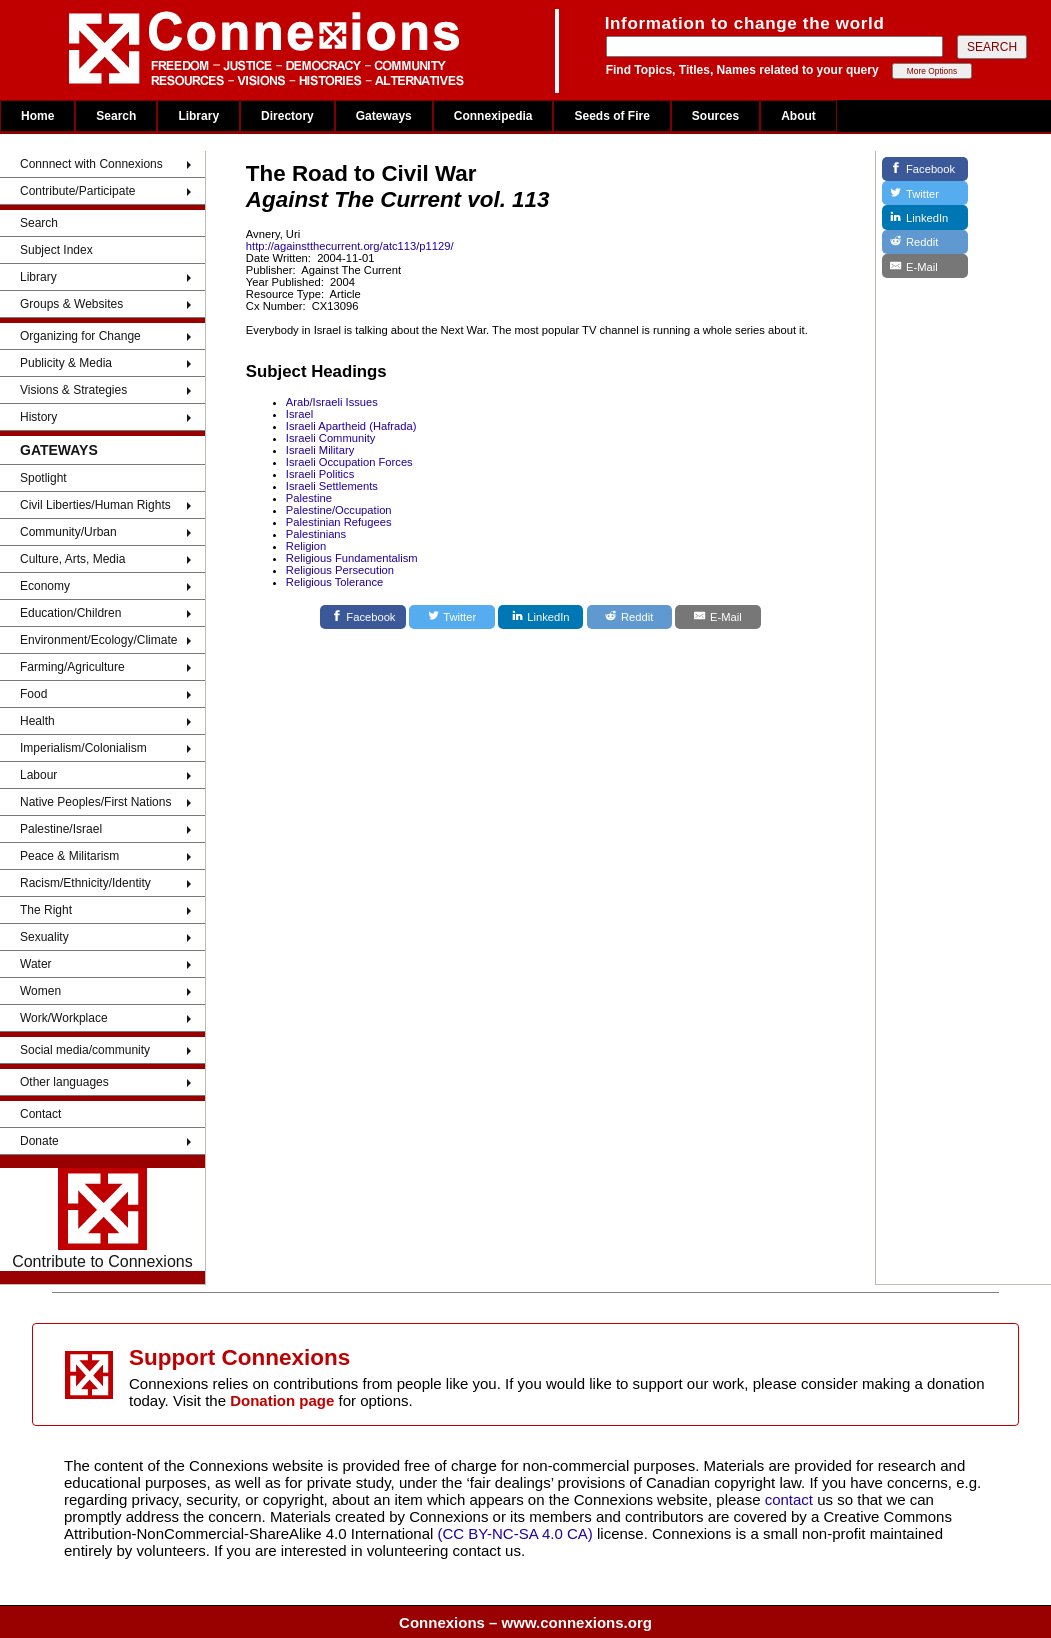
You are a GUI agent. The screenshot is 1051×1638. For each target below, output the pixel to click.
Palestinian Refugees (339, 522)
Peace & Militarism (69, 856)
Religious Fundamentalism (352, 558)
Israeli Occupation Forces (349, 462)
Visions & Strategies (73, 390)
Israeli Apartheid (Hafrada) (351, 426)
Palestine (309, 498)
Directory (287, 116)
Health (37, 721)
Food (33, 694)
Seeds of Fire (611, 116)
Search (116, 116)
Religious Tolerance (334, 582)
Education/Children (70, 613)
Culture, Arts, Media (72, 559)
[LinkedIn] (541, 617)
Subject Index (56, 250)
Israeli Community (331, 438)
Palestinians (316, 534)
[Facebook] (363, 617)
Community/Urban (68, 532)
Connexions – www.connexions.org (525, 1622)
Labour (38, 775)
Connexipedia (493, 116)
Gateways (384, 116)
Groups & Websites (71, 304)
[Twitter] (452, 617)
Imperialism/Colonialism (83, 748)
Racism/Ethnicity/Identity (85, 883)
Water (36, 964)
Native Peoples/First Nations (95, 802)
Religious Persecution (340, 570)
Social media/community (85, 1050)
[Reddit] (630, 617)
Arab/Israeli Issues (332, 402)
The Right (46, 910)
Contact (40, 1114)
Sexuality (44, 937)
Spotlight (43, 478)
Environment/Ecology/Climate (98, 640)
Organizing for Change (80, 336)
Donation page (282, 1400)
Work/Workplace (64, 1018)
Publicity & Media (66, 363)
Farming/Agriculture (72, 667)
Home (37, 116)
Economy (45, 586)
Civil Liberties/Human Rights (95, 505)
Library (198, 116)
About (798, 116)
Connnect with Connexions (91, 164)
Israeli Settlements (332, 486)
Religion (306, 546)
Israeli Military (320, 450)
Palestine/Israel (61, 829)
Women (40, 991)
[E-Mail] (718, 617)
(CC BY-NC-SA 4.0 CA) (515, 1533)
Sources (715, 116)
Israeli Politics (320, 474)
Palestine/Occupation (339, 510)
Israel (299, 414)
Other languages (64, 1082)
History (38, 417)
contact (791, 1499)
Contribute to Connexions (102, 1219)
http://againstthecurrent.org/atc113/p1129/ (350, 246)
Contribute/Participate (77, 191)
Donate (39, 1141)
